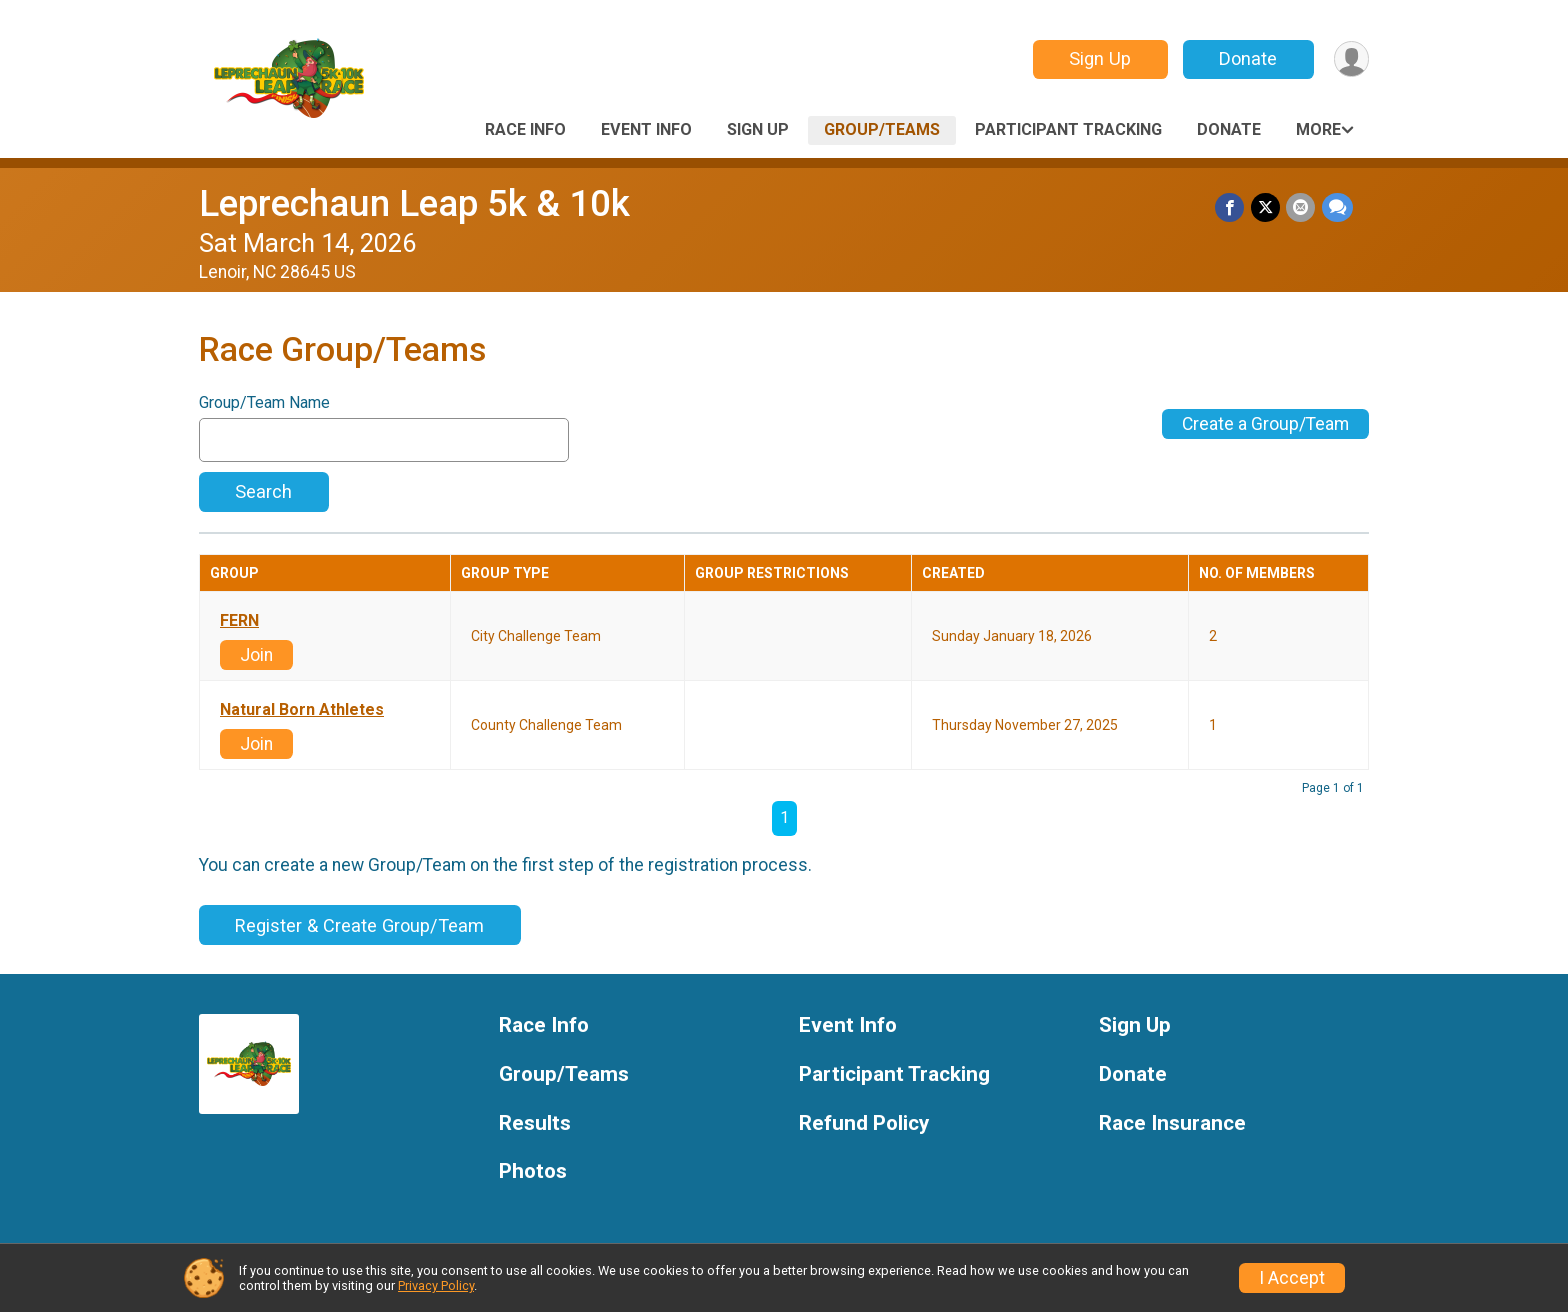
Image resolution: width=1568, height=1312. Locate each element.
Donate (1247, 58)
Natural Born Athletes (302, 710)
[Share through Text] (1337, 207)
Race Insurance (1172, 1123)
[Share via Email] (1301, 207)
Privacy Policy (436, 1285)
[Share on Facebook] (1231, 207)
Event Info (646, 129)
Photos (533, 1171)
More (1318, 129)
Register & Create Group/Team (359, 925)
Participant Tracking (1068, 129)
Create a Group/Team (1265, 424)
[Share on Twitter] (1266, 207)
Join (256, 655)
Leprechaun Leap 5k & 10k (414, 203)
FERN (239, 621)
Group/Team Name (264, 403)
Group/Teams (882, 129)
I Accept (1292, 1278)
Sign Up (1099, 58)
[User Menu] (1350, 59)
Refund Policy (864, 1123)
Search (263, 491)
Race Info (525, 129)
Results (535, 1123)
